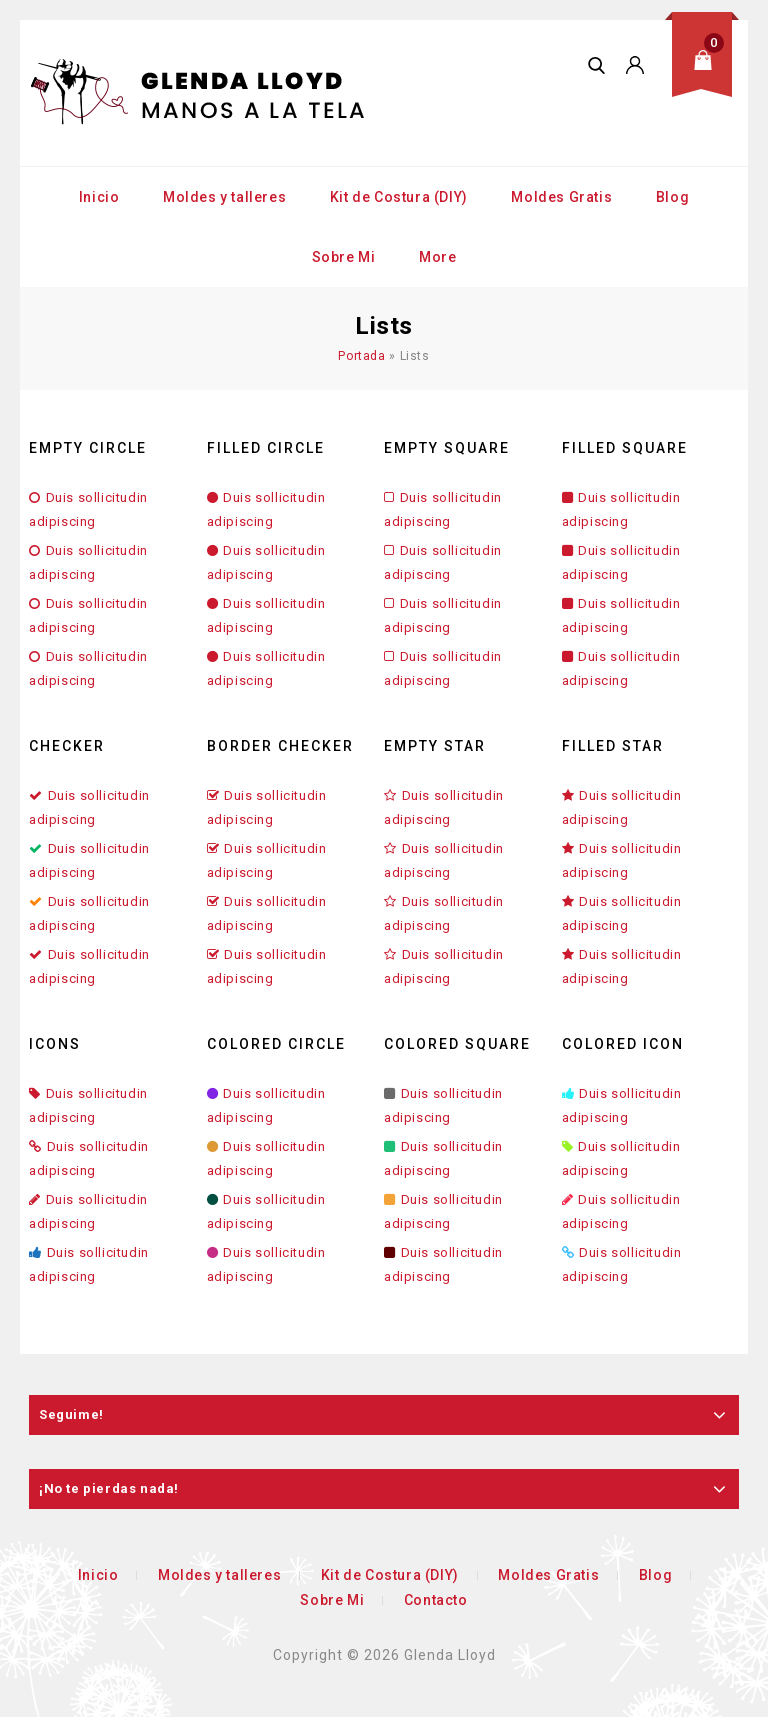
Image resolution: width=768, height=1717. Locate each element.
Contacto (436, 1600)
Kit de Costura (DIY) (399, 197)
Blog (672, 197)
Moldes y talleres (224, 197)
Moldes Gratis (561, 197)
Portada (361, 356)
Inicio (99, 197)
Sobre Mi (344, 257)
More (437, 257)
